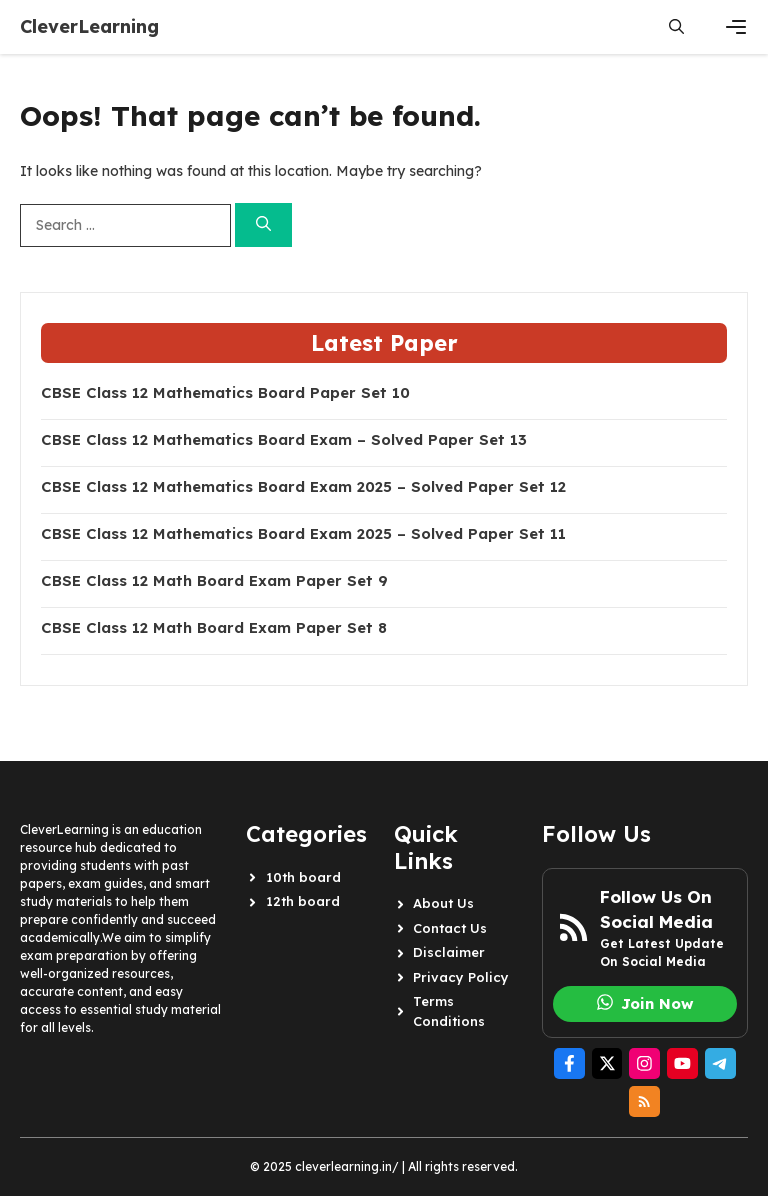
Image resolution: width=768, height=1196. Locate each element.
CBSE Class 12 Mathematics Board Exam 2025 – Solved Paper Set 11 (303, 534)
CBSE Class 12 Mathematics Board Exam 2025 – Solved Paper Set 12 (303, 487)
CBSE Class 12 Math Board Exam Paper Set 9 (214, 581)
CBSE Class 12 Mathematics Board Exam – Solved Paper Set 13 (284, 440)
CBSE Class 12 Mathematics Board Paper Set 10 (225, 393)
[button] (676, 27)
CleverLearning (89, 26)
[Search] (263, 225)
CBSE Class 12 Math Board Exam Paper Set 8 (214, 628)
